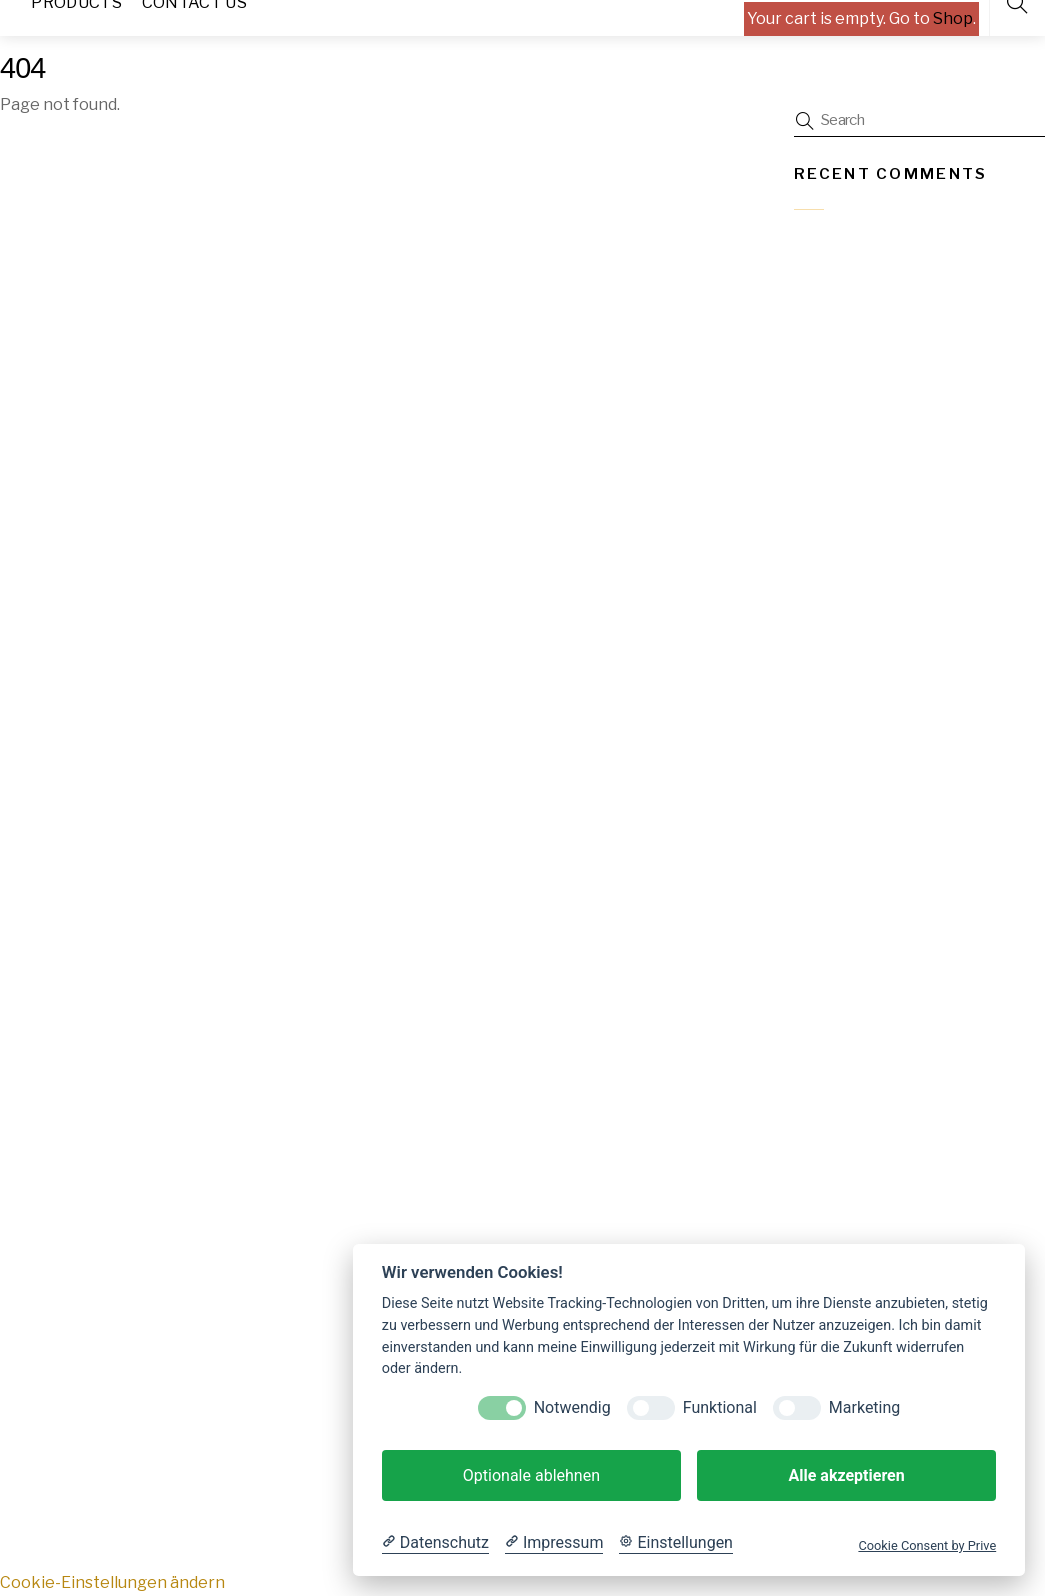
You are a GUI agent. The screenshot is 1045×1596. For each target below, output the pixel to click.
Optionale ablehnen (531, 1475)
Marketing (864, 1407)
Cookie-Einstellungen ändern (112, 1582)
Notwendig (572, 1407)
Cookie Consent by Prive (927, 1545)
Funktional (720, 1407)
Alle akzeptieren (846, 1475)
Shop (953, 18)
